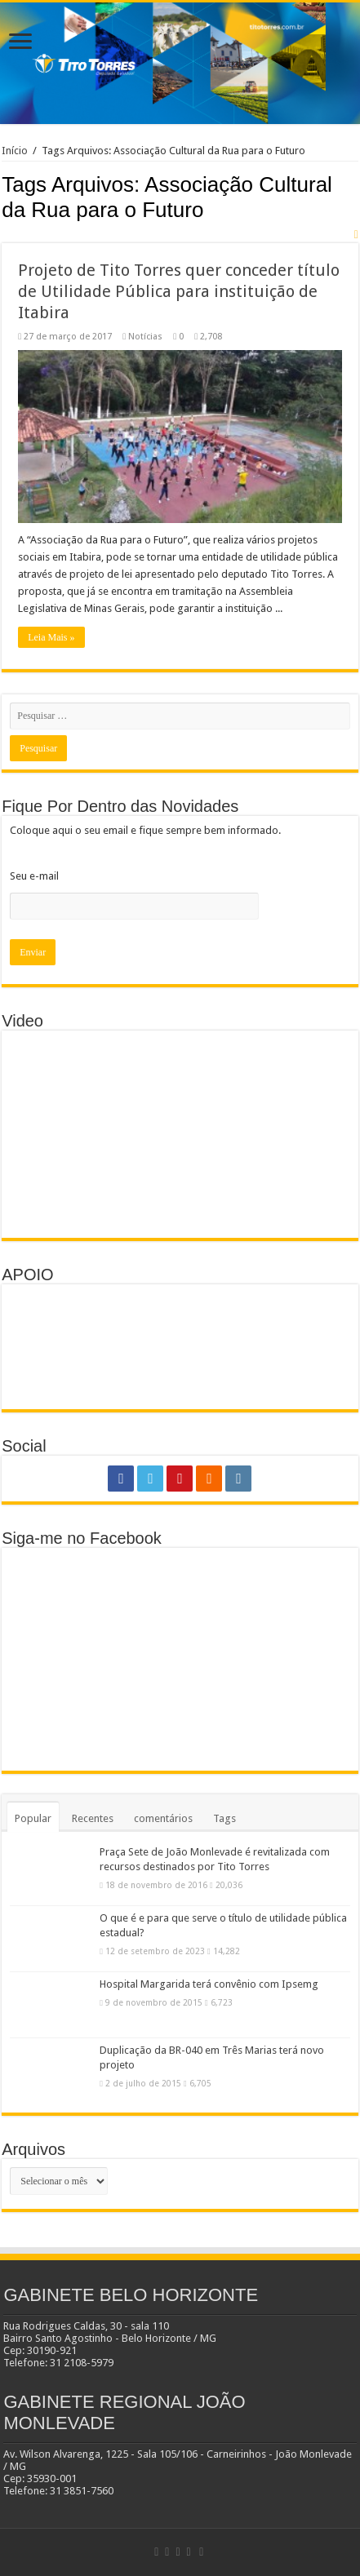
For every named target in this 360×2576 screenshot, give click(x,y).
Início (15, 150)
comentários (163, 1818)
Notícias (145, 336)
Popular (33, 1818)
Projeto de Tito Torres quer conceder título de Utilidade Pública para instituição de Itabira (179, 291)
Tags (224, 1818)
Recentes (92, 1818)
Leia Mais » (51, 637)
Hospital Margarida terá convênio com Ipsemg (209, 1984)
